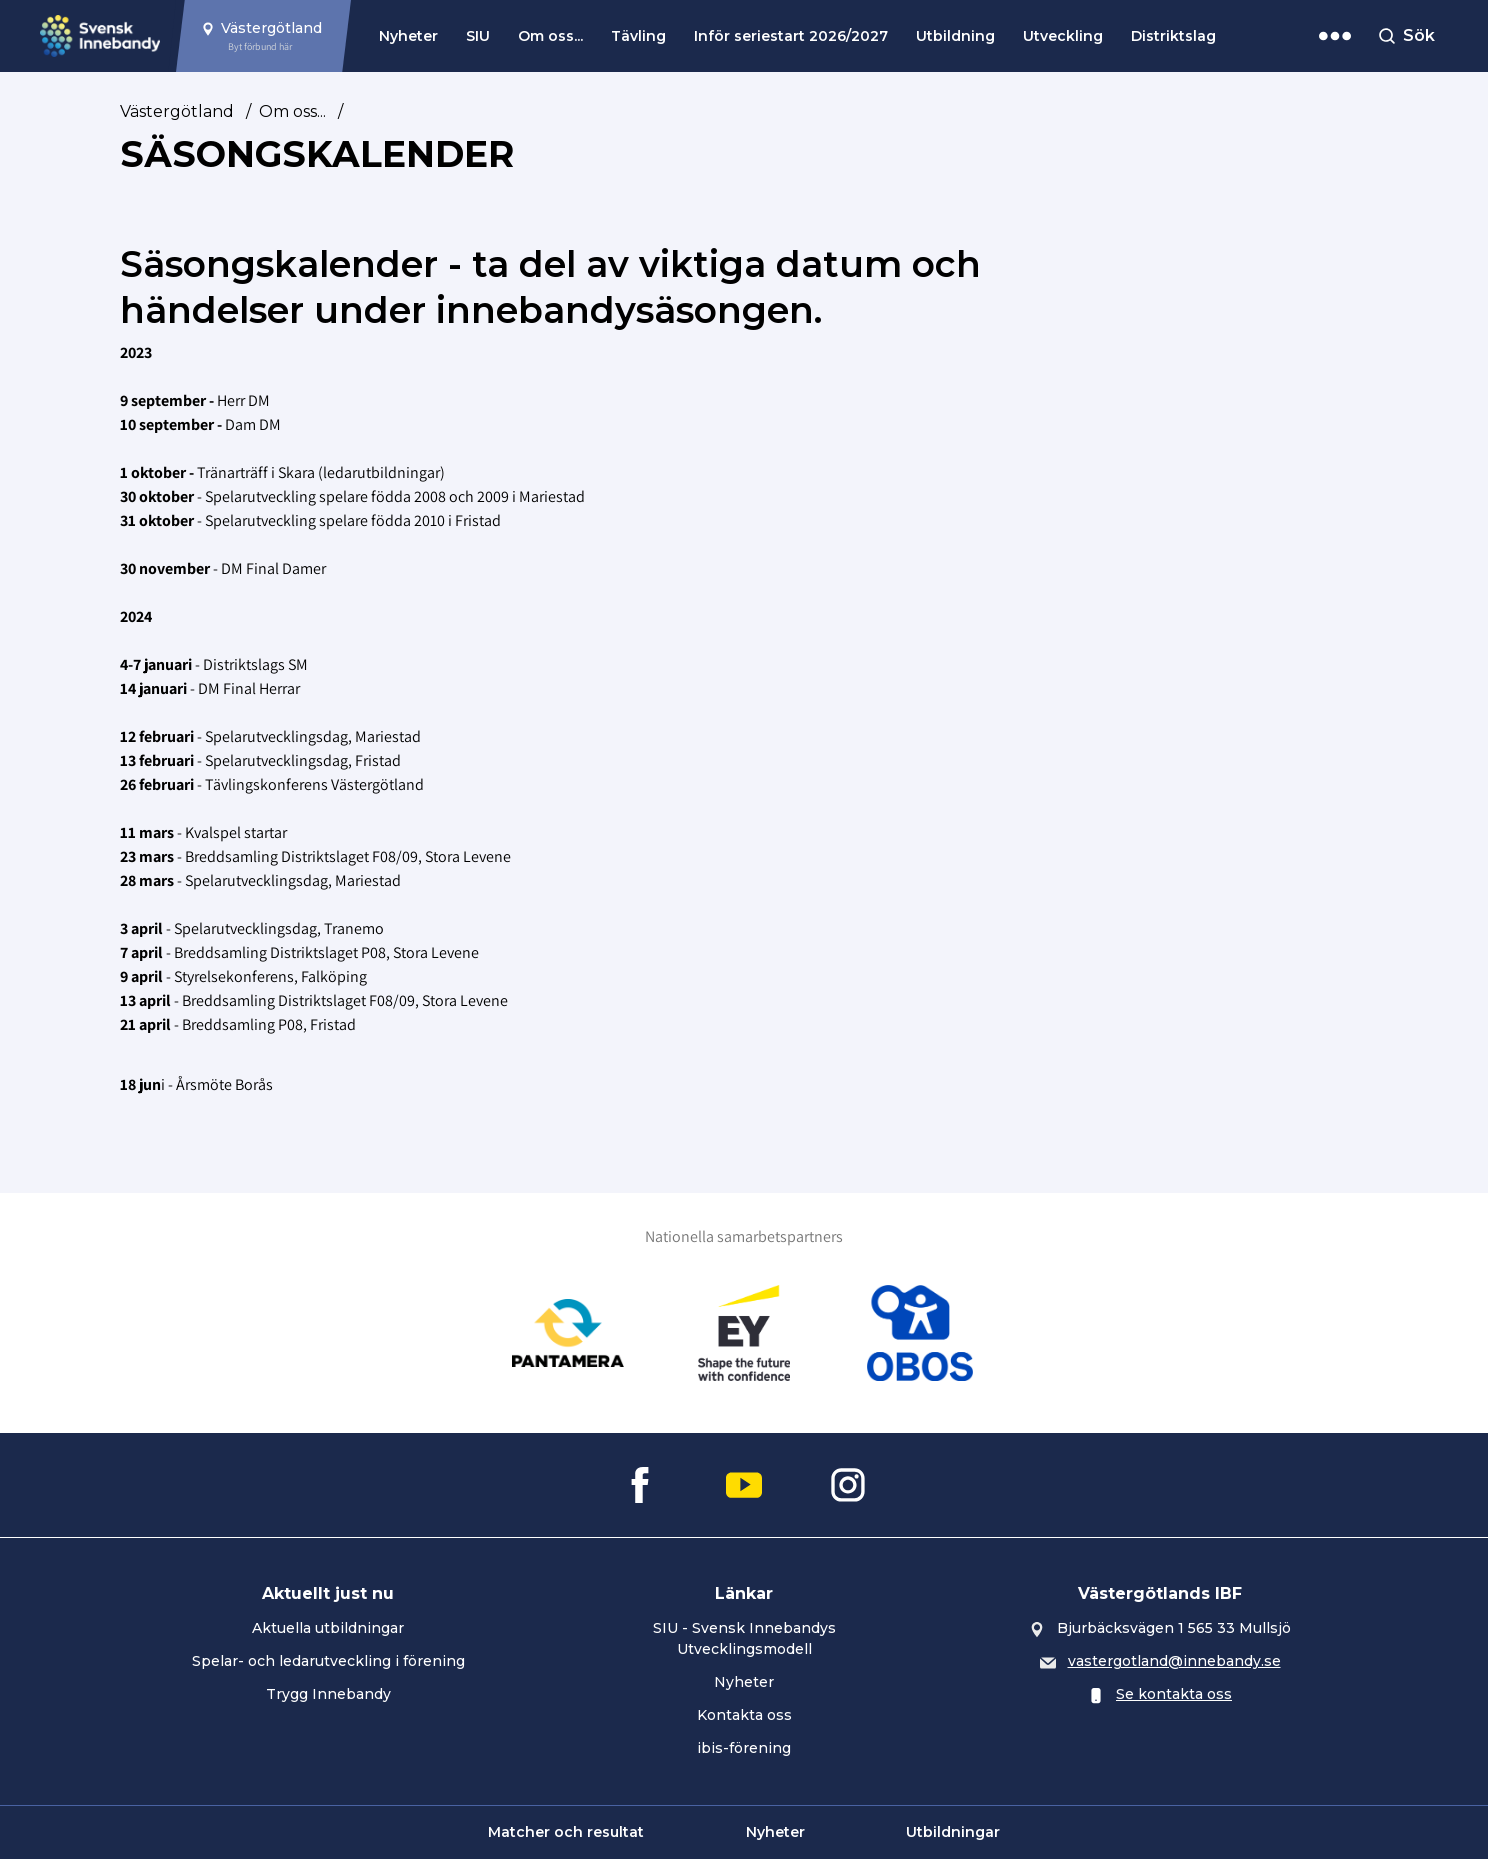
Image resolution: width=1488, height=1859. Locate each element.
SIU (478, 36)
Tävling (638, 36)
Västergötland (177, 111)
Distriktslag (1173, 36)
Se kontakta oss (1174, 1694)
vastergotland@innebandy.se (1174, 1661)
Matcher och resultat (566, 1832)
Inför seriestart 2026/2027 (791, 36)
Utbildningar (953, 1832)
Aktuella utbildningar (328, 1628)
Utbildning (955, 36)
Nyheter (408, 36)
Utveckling (1063, 36)
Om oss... (550, 36)
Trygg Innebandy (328, 1694)
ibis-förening (744, 1748)
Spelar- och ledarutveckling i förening (328, 1661)
